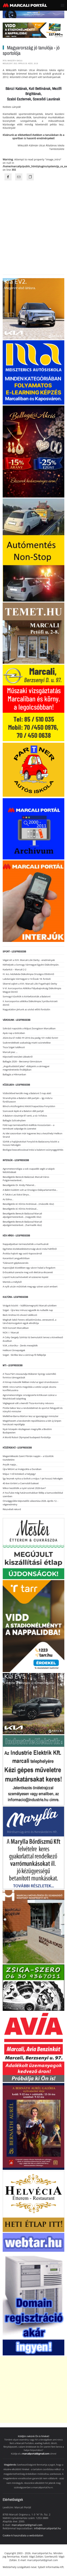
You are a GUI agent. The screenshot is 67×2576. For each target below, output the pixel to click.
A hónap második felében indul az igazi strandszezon (30, 1382)
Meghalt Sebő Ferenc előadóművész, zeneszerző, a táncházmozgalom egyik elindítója (29, 1321)
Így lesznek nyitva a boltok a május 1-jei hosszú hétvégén (33, 1478)
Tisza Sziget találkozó (14, 1047)
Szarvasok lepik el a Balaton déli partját (23, 1111)
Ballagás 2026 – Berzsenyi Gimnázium (22, 1061)
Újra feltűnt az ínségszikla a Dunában (22, 1469)
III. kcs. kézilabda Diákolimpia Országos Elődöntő (28, 974)
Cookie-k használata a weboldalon (23, 2535)
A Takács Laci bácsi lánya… (16, 1194)
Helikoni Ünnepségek (14, 1350)
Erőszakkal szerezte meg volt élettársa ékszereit (28, 1272)
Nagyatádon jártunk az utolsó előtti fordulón (26, 1009)
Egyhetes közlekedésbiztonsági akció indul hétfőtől (30, 1248)
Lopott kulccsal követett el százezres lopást (25, 1277)
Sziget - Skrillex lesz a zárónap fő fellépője (24, 1354)
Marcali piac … (10, 1052)
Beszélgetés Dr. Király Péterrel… (19, 1185)
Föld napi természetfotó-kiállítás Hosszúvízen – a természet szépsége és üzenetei (28, 1126)
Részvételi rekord (12, 1509)
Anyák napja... (10, 1464)
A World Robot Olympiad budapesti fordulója (27, 1437)
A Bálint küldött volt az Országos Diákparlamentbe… (30, 1189)
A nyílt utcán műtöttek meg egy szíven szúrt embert (30, 1286)
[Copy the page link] (30, 177)
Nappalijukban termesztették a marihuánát (26, 1244)
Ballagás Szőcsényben (14, 1120)
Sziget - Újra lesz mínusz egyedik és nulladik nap (28, 1310)
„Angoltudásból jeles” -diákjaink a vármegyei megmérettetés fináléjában (26, 1068)
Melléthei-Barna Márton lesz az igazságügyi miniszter (30, 1416)
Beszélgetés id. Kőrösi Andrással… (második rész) (28, 1203)
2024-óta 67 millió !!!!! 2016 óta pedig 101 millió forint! (30, 1037)
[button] (62, 5)
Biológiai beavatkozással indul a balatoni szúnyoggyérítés (33, 1149)
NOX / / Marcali (11, 1332)
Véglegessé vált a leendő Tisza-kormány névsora (28, 1403)
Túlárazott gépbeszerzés (15, 1262)
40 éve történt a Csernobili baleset (21, 1483)
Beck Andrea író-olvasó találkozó (20, 1315)
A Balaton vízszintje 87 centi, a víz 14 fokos (25, 1115)
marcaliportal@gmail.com (35, 2453)
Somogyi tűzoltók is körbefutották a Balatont (27, 996)
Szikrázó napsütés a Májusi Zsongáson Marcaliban (29, 1028)
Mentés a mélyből (12, 1281)
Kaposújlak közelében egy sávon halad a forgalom (29, 1267)
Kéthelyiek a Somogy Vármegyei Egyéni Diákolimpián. (31, 964)
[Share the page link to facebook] (8, 177)
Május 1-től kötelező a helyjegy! (19, 1473)
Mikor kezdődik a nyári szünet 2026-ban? (24, 1488)
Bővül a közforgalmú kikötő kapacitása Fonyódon (29, 1106)
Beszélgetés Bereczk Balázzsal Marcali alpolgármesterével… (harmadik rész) (22, 1223)
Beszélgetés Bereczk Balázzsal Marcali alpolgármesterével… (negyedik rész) (22, 1215)
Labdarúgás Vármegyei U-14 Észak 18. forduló (27, 978)
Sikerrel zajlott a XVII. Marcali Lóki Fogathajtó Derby (30, 983)
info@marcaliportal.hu (47, 2528)
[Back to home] (25, 5)
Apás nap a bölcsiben (14, 1033)
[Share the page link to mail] (18, 177)
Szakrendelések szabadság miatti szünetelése (27, 1042)
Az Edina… (8, 1199)
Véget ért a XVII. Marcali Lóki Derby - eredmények (29, 960)
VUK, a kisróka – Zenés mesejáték (20, 1345)
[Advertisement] (33, 2389)
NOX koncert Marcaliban (16, 1327)
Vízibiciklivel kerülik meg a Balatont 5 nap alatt (27, 1093)
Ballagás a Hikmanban (14, 1074)
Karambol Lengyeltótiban (16, 1258)
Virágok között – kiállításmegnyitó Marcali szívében (30, 1305)
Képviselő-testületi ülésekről (18, 1056)
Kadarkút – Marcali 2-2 (14, 969)
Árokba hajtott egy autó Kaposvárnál (22, 1253)
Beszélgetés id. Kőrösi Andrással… (20, 1208)
